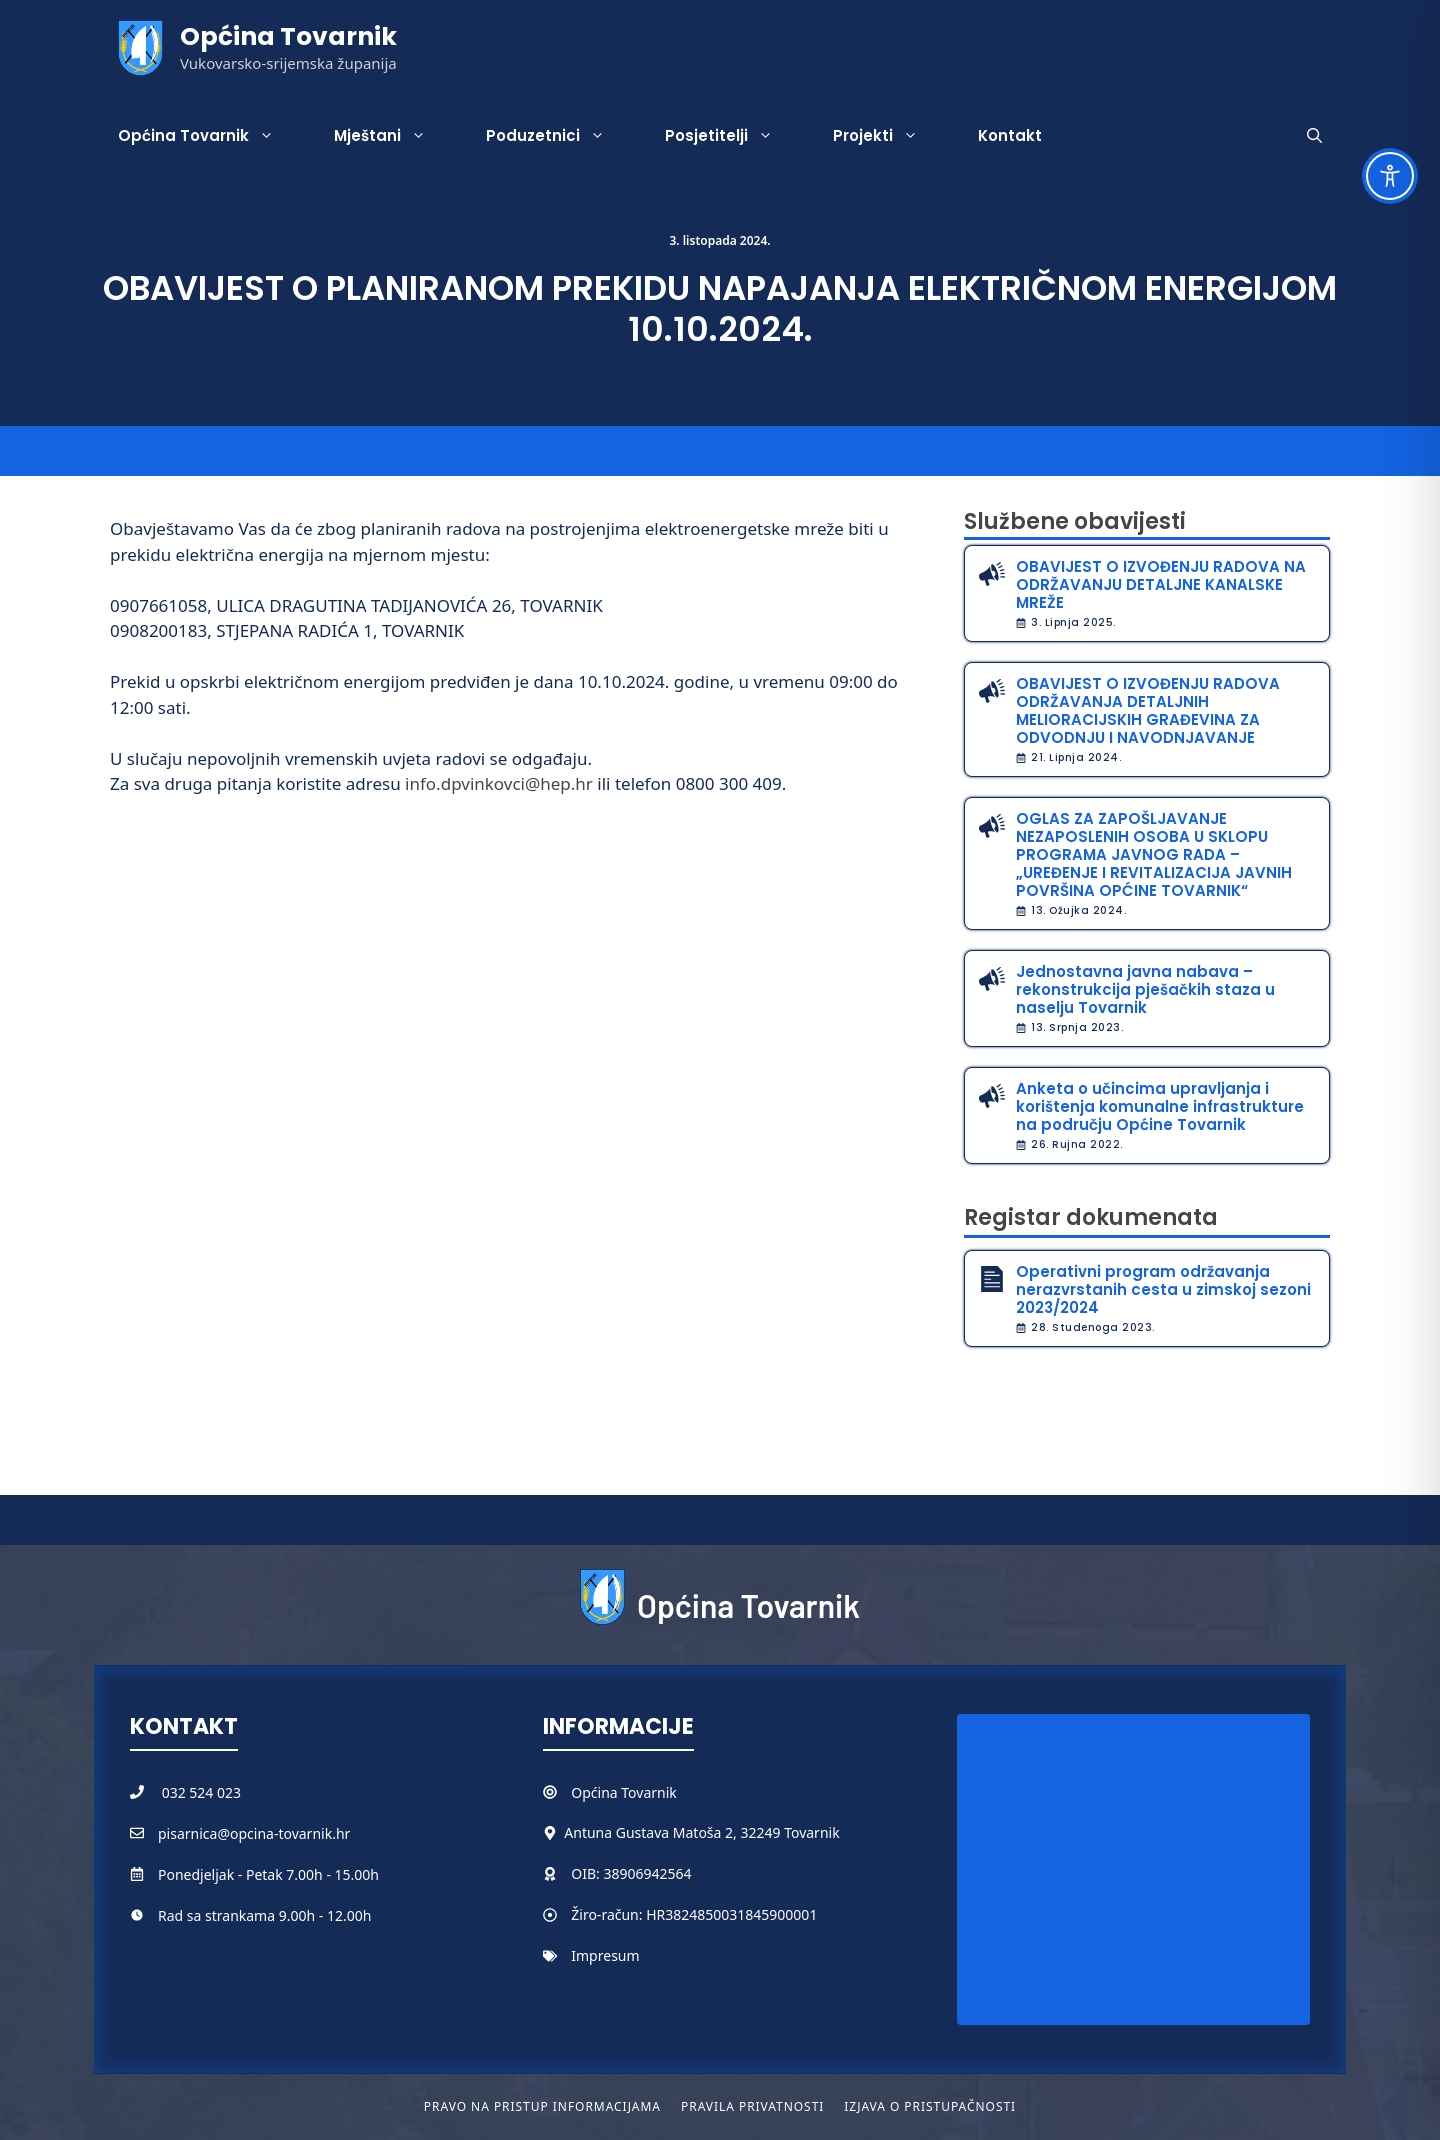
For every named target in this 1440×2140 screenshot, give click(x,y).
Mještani (395, 136)
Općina (596, 1792)
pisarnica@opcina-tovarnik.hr (254, 1833)
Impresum (605, 1955)
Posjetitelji (734, 136)
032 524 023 (201, 1792)
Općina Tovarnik (288, 36)
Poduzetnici (560, 136)
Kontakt (1010, 135)
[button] (1314, 136)
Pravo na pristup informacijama (542, 2106)
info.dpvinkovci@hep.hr (499, 783)
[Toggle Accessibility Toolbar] (1390, 176)
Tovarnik (648, 1792)
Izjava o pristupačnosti (930, 2106)
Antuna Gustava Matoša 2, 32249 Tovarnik (701, 1832)
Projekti (890, 136)
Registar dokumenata (1091, 1217)
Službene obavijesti (1075, 521)
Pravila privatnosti (752, 2106)
